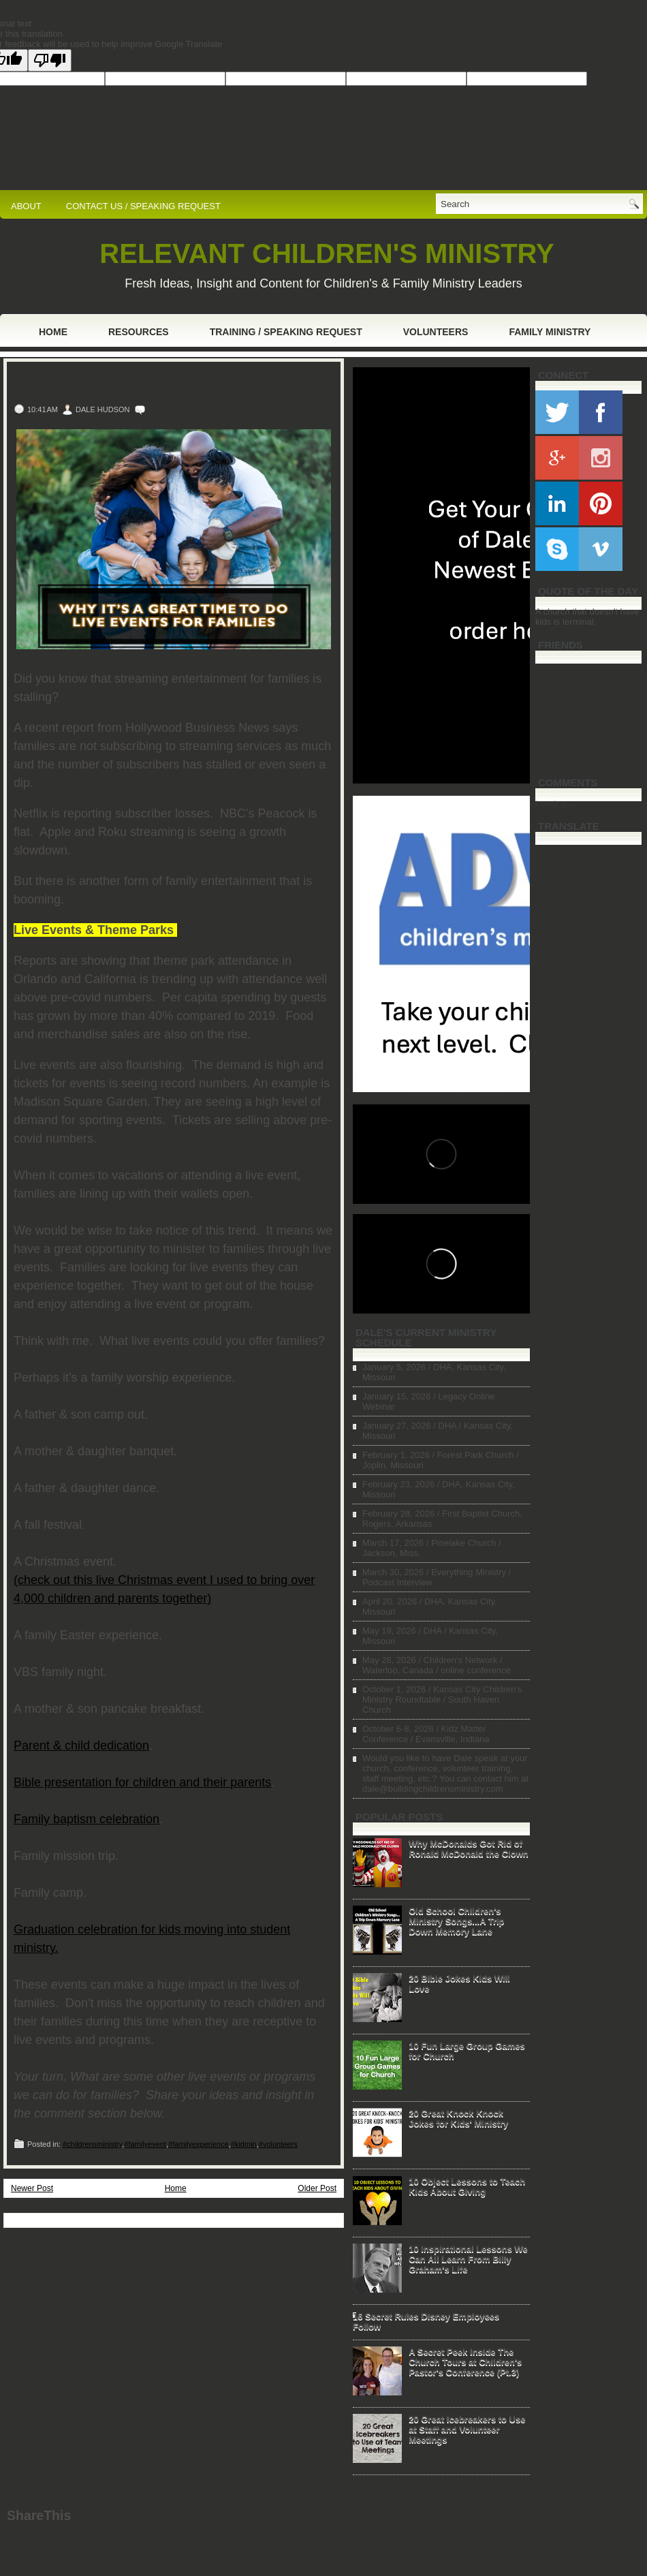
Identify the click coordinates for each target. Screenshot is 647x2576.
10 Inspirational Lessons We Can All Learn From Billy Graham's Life (468, 2259)
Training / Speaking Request (286, 331)
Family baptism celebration (86, 1819)
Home (53, 331)
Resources (138, 331)
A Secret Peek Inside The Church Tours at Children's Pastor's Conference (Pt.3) (465, 2361)
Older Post (317, 2188)
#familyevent (145, 2144)
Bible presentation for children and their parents (142, 1782)
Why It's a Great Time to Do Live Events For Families (162, 383)
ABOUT (26, 206)
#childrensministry (92, 2144)
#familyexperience (198, 2144)
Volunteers (436, 331)
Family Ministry (549, 331)
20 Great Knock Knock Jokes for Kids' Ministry (458, 2118)
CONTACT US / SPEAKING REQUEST (143, 206)
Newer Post (32, 2188)
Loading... (554, 803)
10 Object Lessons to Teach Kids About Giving (467, 2186)
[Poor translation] (50, 60)
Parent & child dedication (81, 1745)
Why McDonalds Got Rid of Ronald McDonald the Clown (468, 1848)
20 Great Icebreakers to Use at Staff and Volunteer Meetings (467, 2429)
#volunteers (278, 2144)
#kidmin (244, 2144)
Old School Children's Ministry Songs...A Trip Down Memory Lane (456, 1921)
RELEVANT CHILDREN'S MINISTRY (326, 253)
